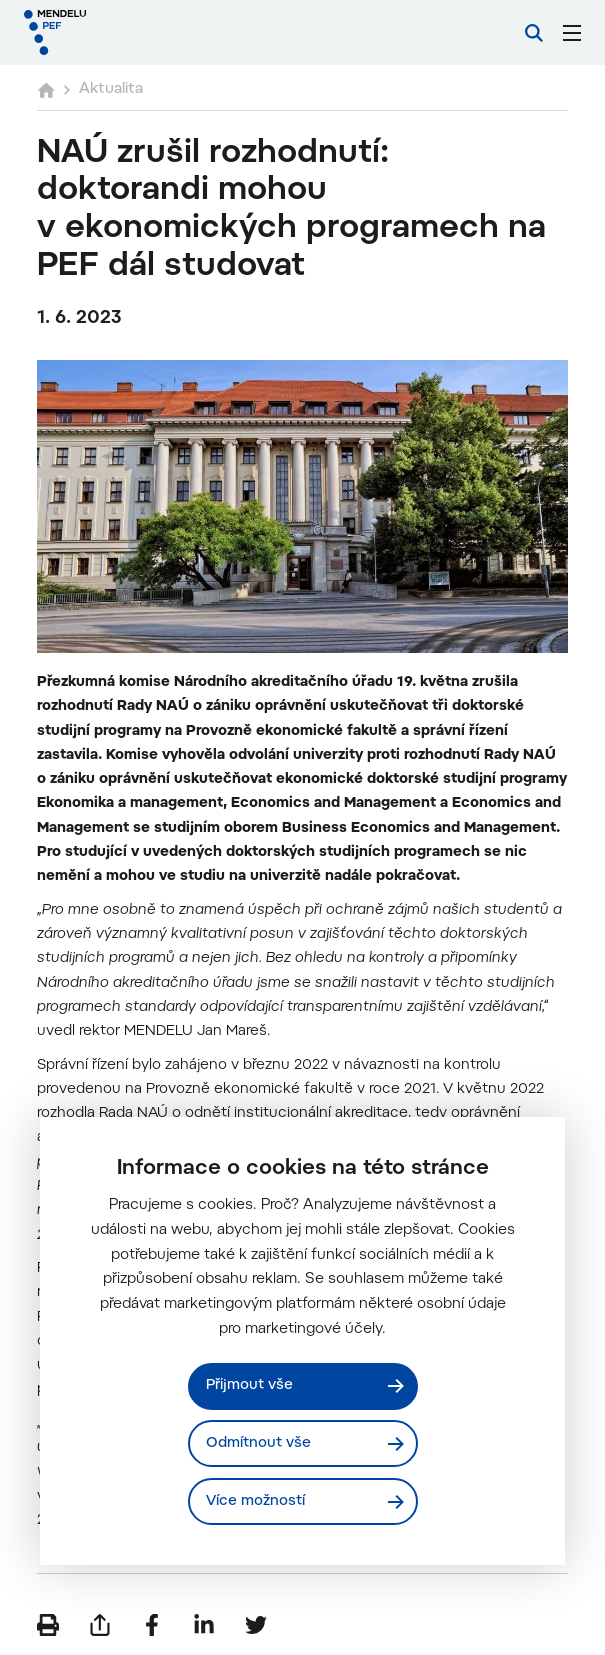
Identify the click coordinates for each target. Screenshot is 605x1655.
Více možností (255, 1501)
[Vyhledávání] (534, 33)
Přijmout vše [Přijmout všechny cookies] (249, 1385)
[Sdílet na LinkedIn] (204, 1625)
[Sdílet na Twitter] (256, 1625)
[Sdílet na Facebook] (152, 1625)
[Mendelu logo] (127, 32)
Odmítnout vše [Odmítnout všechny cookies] (258, 1443)
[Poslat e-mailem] (100, 1625)
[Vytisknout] (48, 1625)
